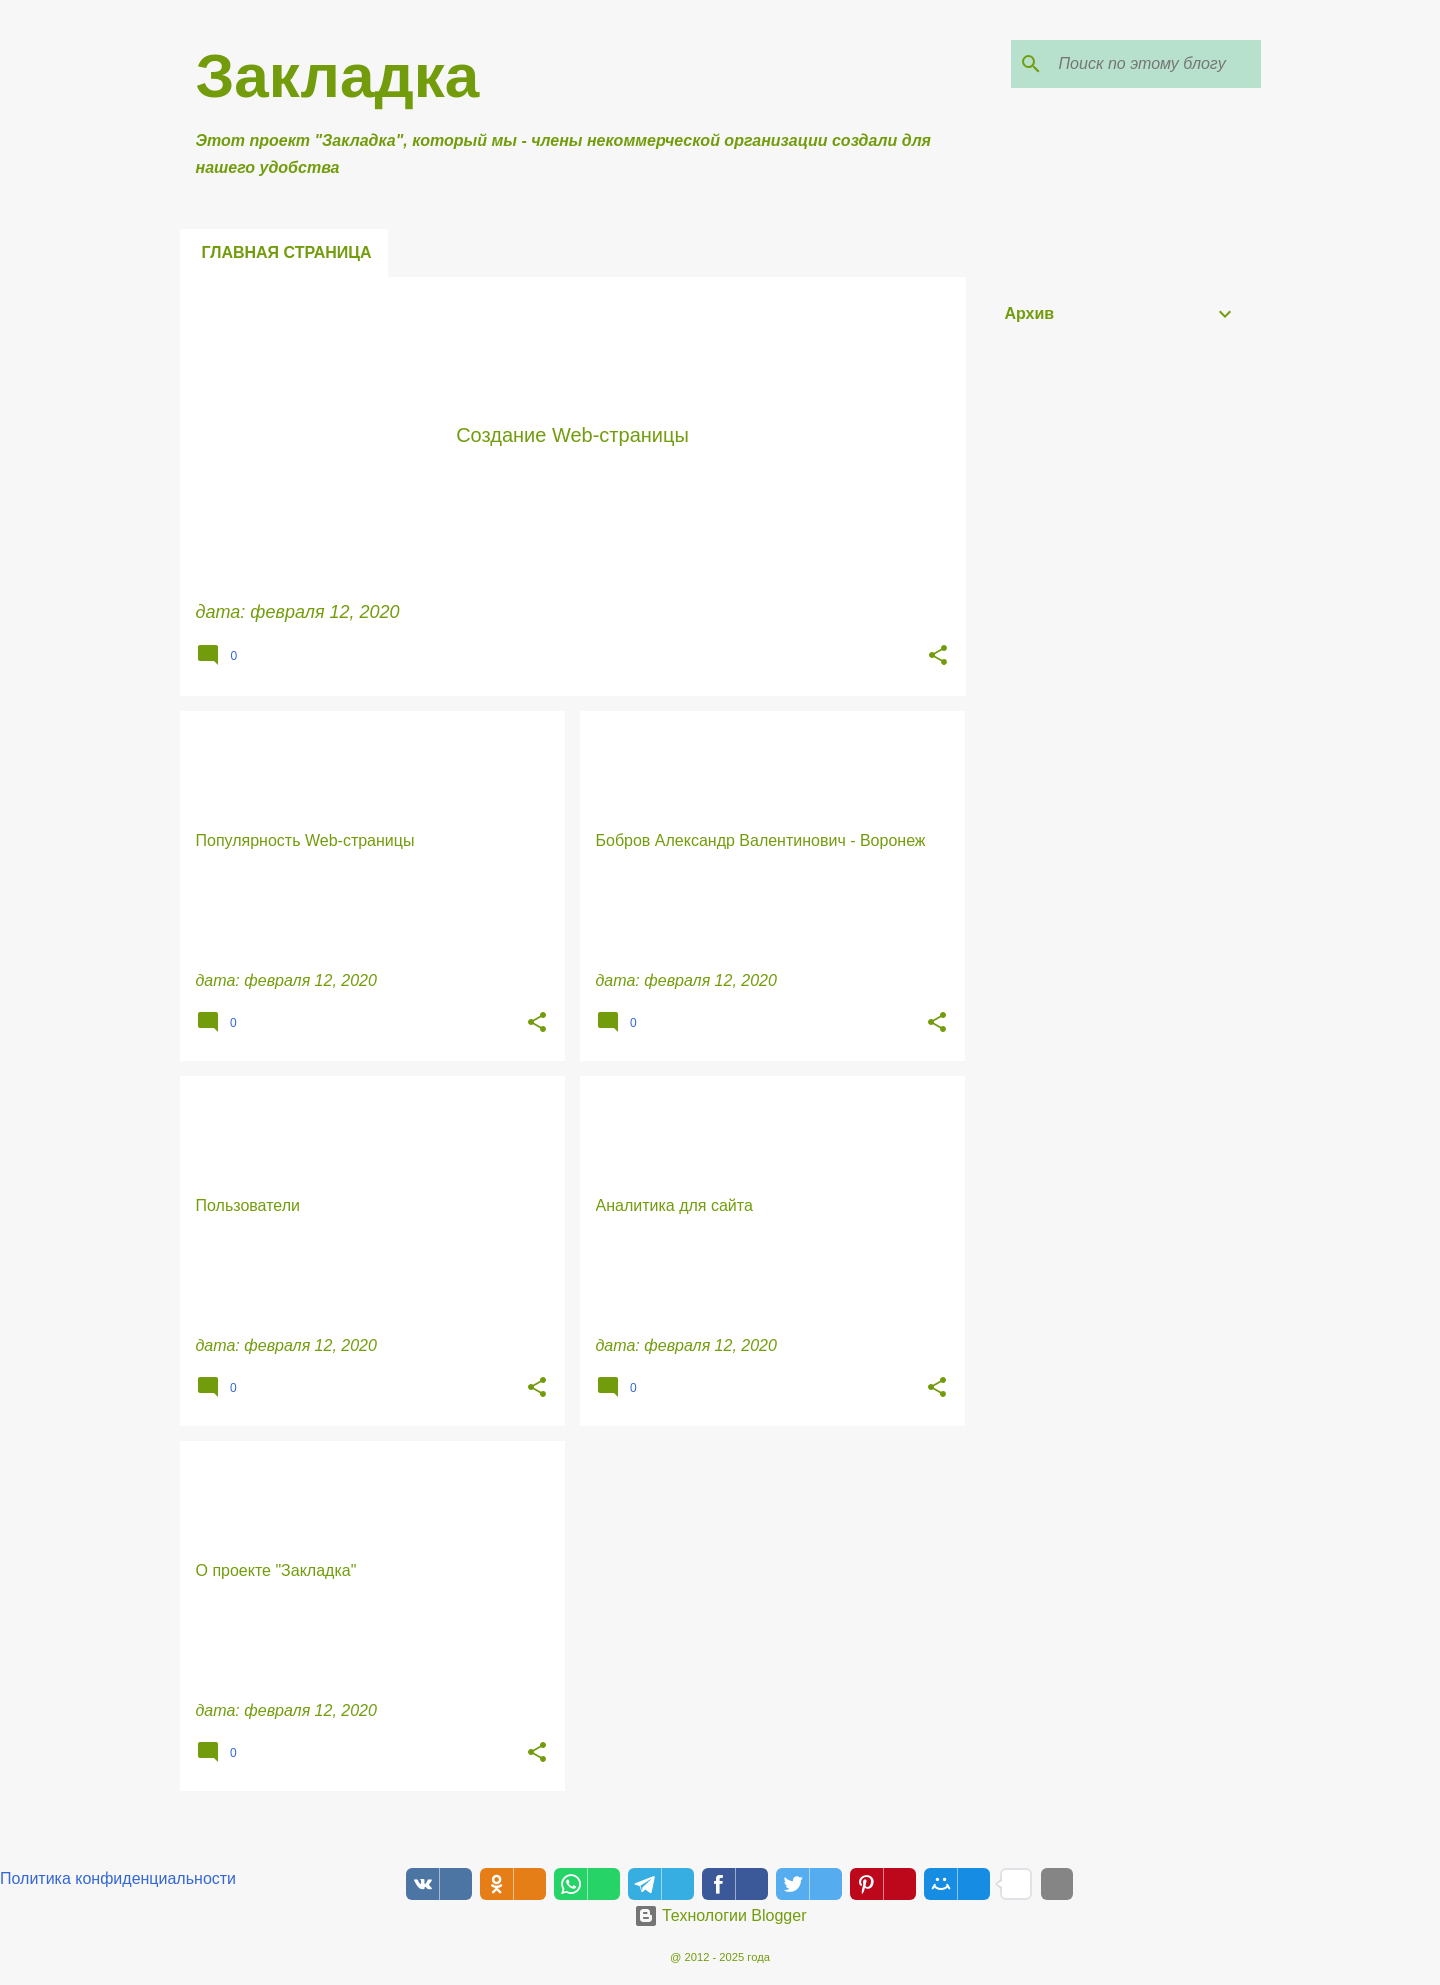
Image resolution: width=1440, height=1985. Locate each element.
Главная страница (287, 252)
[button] (938, 657)
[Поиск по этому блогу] (1156, 64)
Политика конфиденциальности (118, 1878)
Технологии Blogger (720, 1915)
